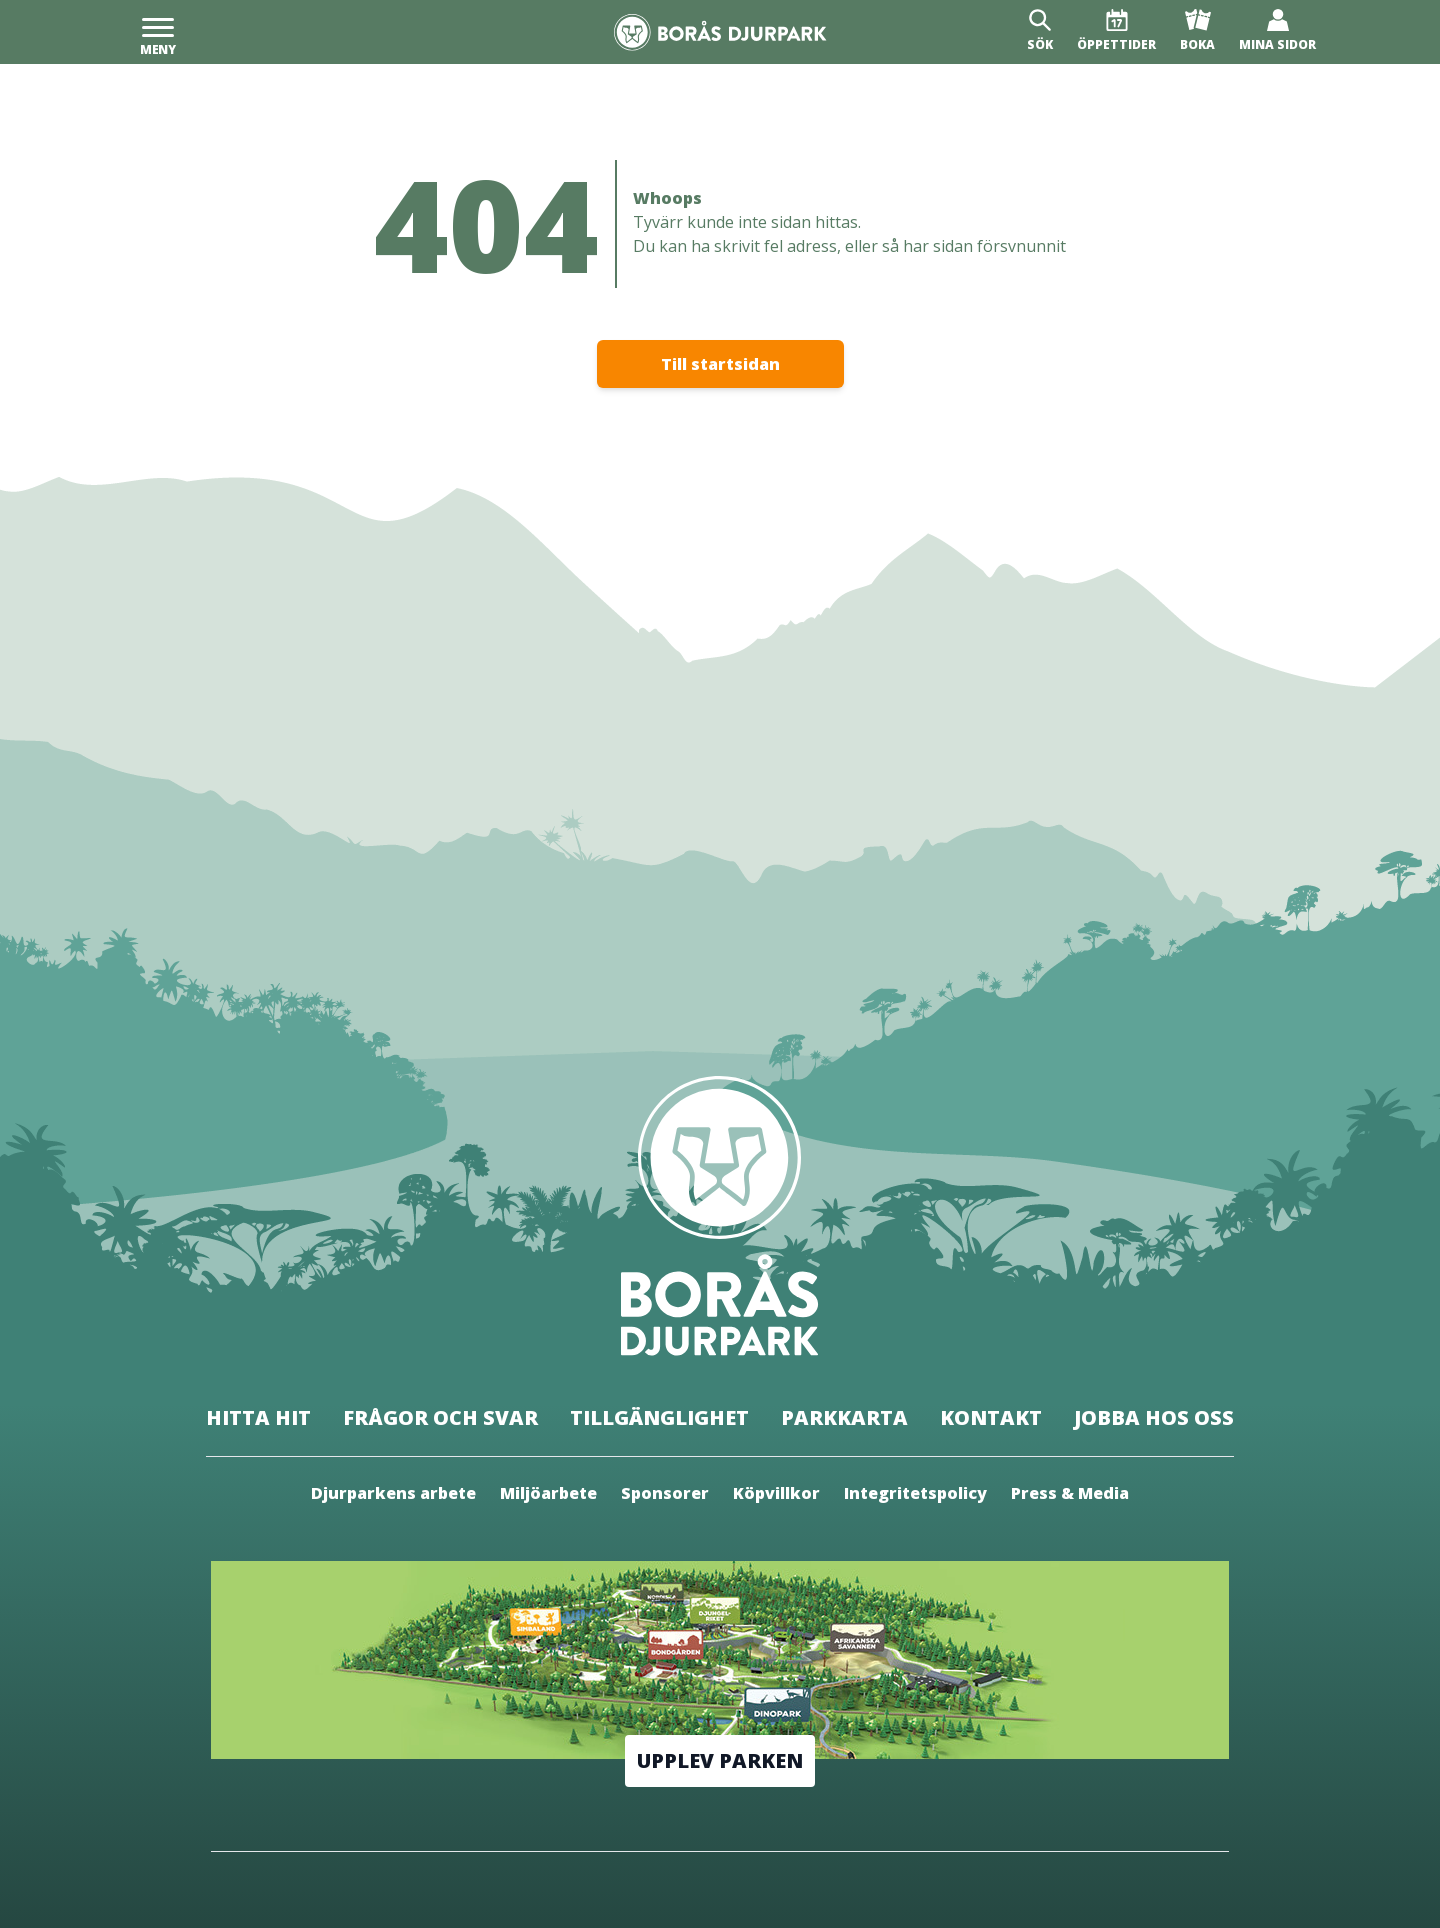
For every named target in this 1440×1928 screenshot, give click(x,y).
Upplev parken (720, 1760)
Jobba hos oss (1154, 1417)
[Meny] (158, 32)
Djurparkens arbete (393, 1493)
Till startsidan (720, 364)
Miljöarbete (548, 1493)
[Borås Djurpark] (720, 32)
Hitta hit (258, 1417)
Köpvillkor (776, 1493)
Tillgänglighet (659, 1417)
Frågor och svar (440, 1417)
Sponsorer (665, 1493)
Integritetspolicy (915, 1493)
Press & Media (1070, 1493)
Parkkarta (844, 1417)
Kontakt (991, 1417)
